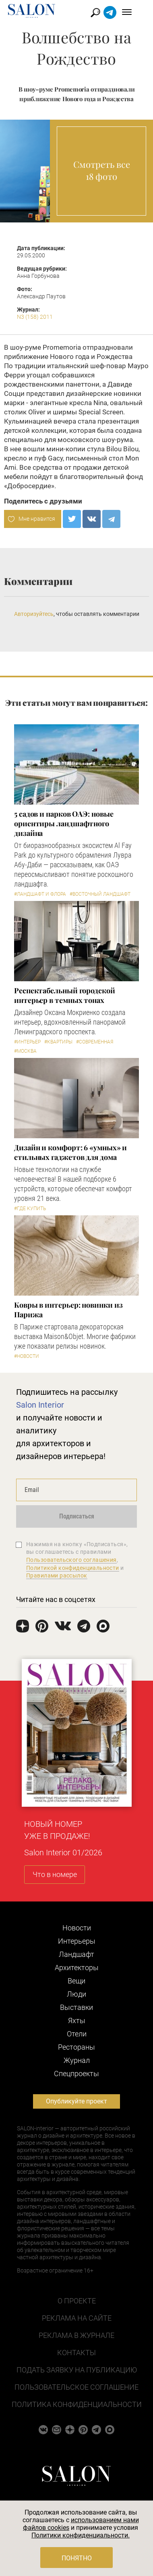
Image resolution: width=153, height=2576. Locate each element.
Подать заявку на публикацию (77, 2370)
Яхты (76, 2020)
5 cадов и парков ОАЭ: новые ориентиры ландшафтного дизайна (64, 823)
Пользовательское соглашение (76, 2387)
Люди (76, 1994)
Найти (104, 12)
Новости (76, 1928)
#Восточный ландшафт (100, 894)
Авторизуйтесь (34, 614)
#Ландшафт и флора (40, 894)
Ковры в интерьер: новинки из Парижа (68, 1309)
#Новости (26, 1356)
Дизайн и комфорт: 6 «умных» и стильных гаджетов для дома (70, 1152)
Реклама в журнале (76, 2335)
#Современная (94, 1041)
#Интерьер (27, 1041)
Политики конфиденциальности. (80, 2535)
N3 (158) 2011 (35, 317)
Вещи (76, 1981)
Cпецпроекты (76, 2073)
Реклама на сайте (77, 2318)
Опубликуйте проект (76, 2101)
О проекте (77, 2301)
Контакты (76, 2352)
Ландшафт (76, 1954)
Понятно (77, 2558)
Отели (77, 2034)
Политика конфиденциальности (77, 2404)
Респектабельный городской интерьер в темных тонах (64, 995)
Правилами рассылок (56, 1575)
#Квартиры (58, 1041)
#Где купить (30, 1208)
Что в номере (55, 1874)
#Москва (25, 1051)
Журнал (77, 2060)
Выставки (76, 2007)
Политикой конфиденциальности (72, 1568)
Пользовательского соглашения (71, 1560)
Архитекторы (77, 1967)
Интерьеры (76, 1941)
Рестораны (76, 2047)
